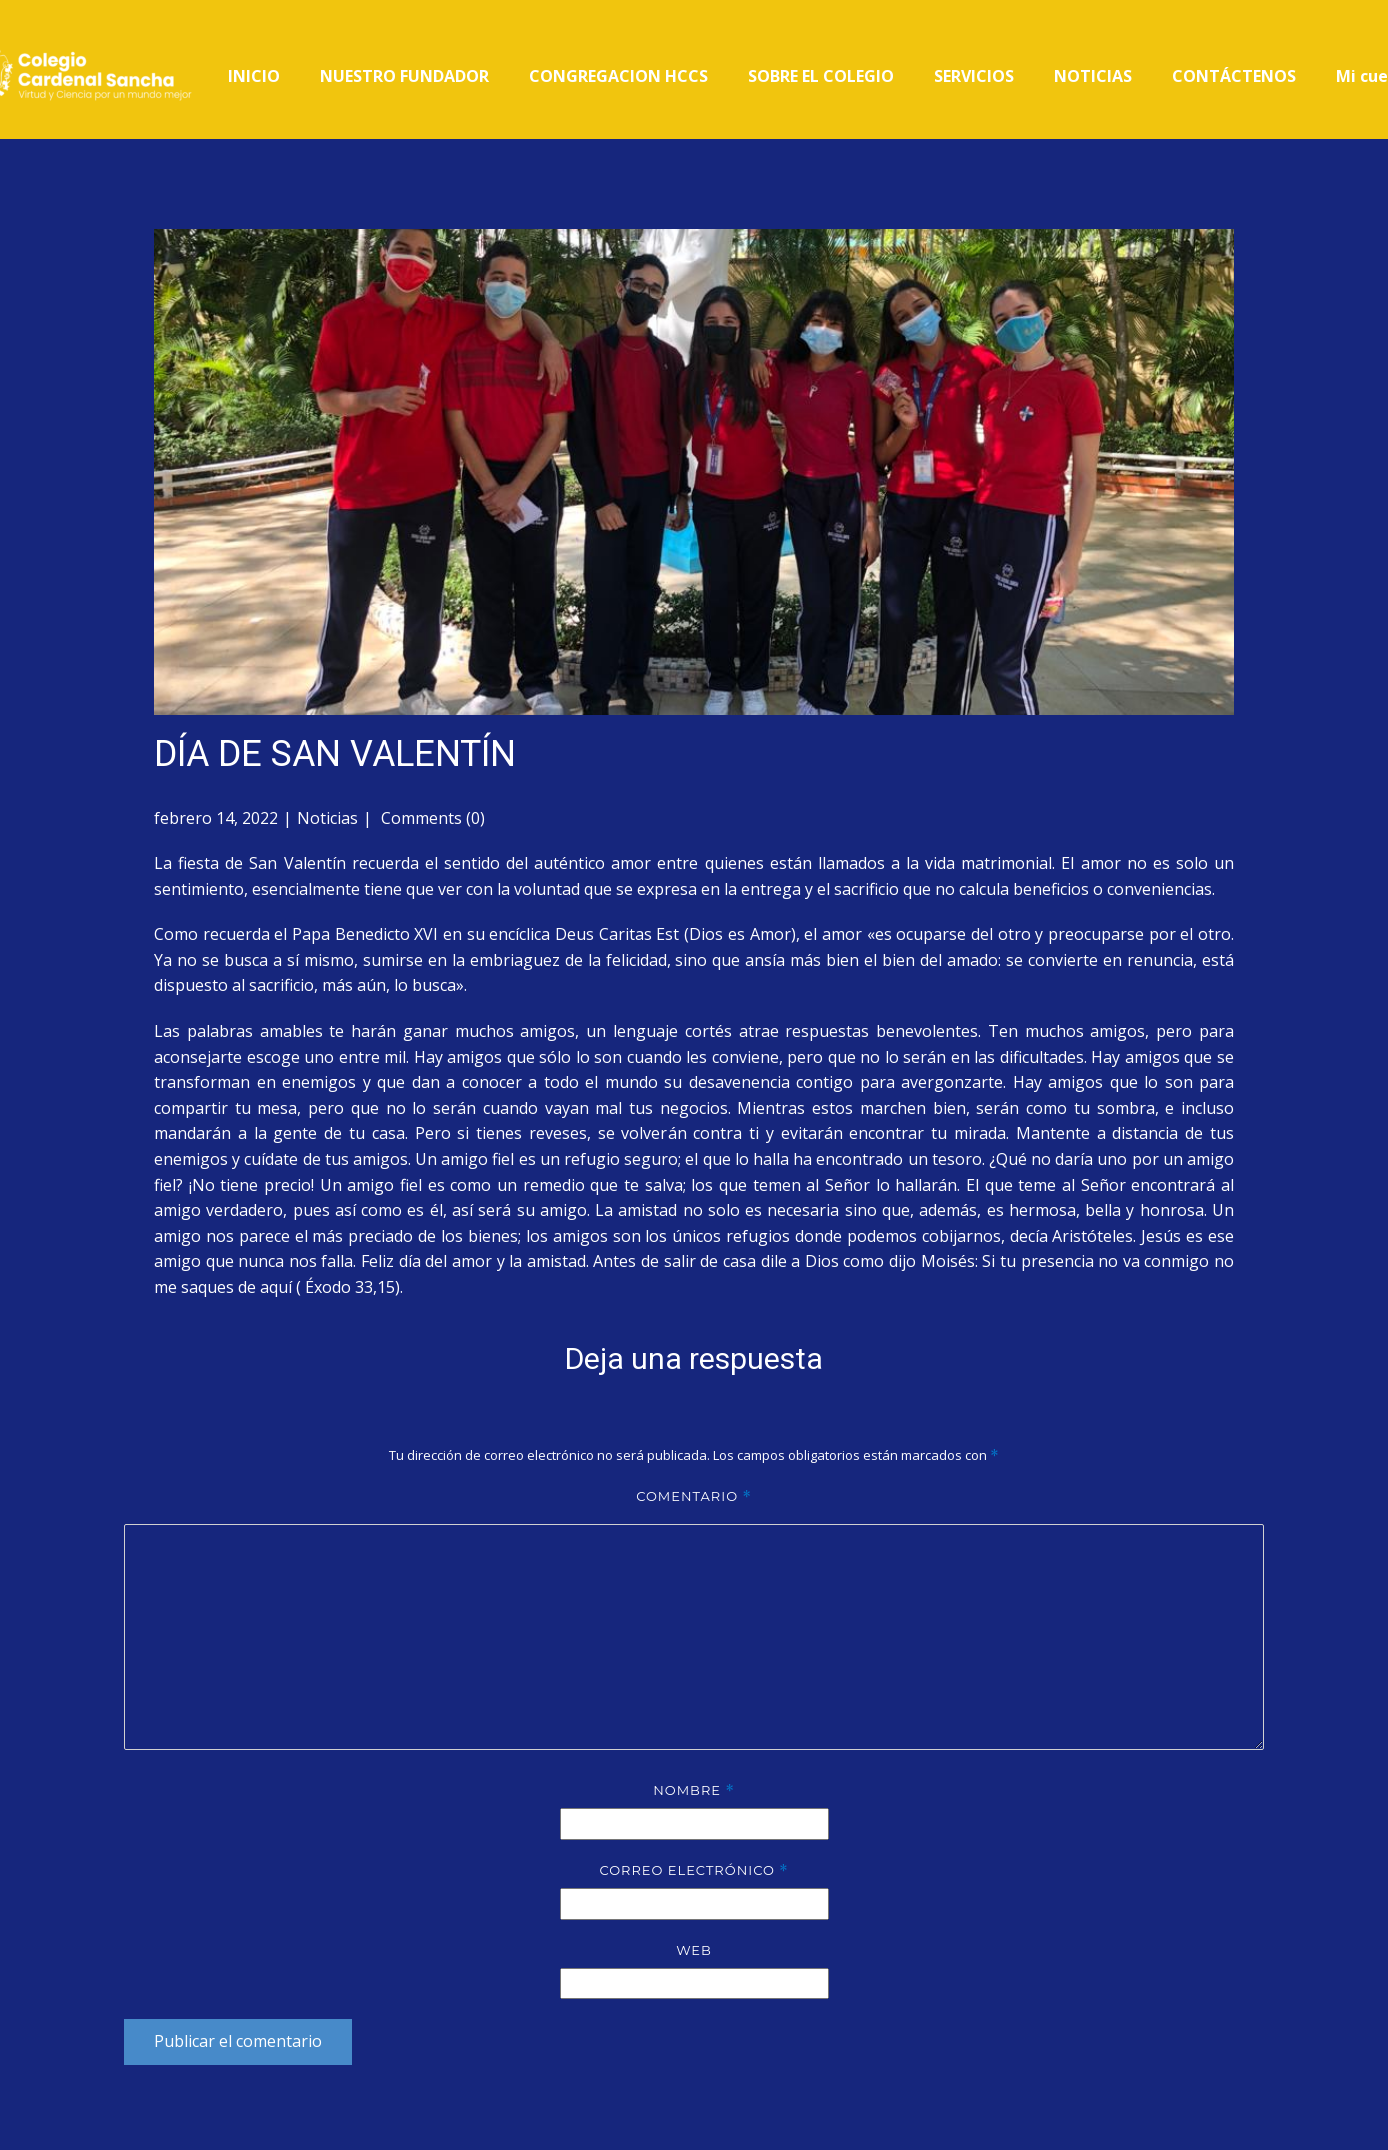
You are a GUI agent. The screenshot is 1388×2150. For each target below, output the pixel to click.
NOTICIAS (1093, 76)
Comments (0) (431, 818)
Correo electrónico (693, 1870)
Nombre (694, 1790)
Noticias (327, 818)
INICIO (254, 76)
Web (694, 1950)
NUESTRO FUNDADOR (404, 76)
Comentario (694, 1496)
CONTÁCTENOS (1234, 76)
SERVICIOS (974, 76)
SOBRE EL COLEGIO (821, 76)
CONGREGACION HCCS (618, 76)
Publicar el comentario (238, 2041)
